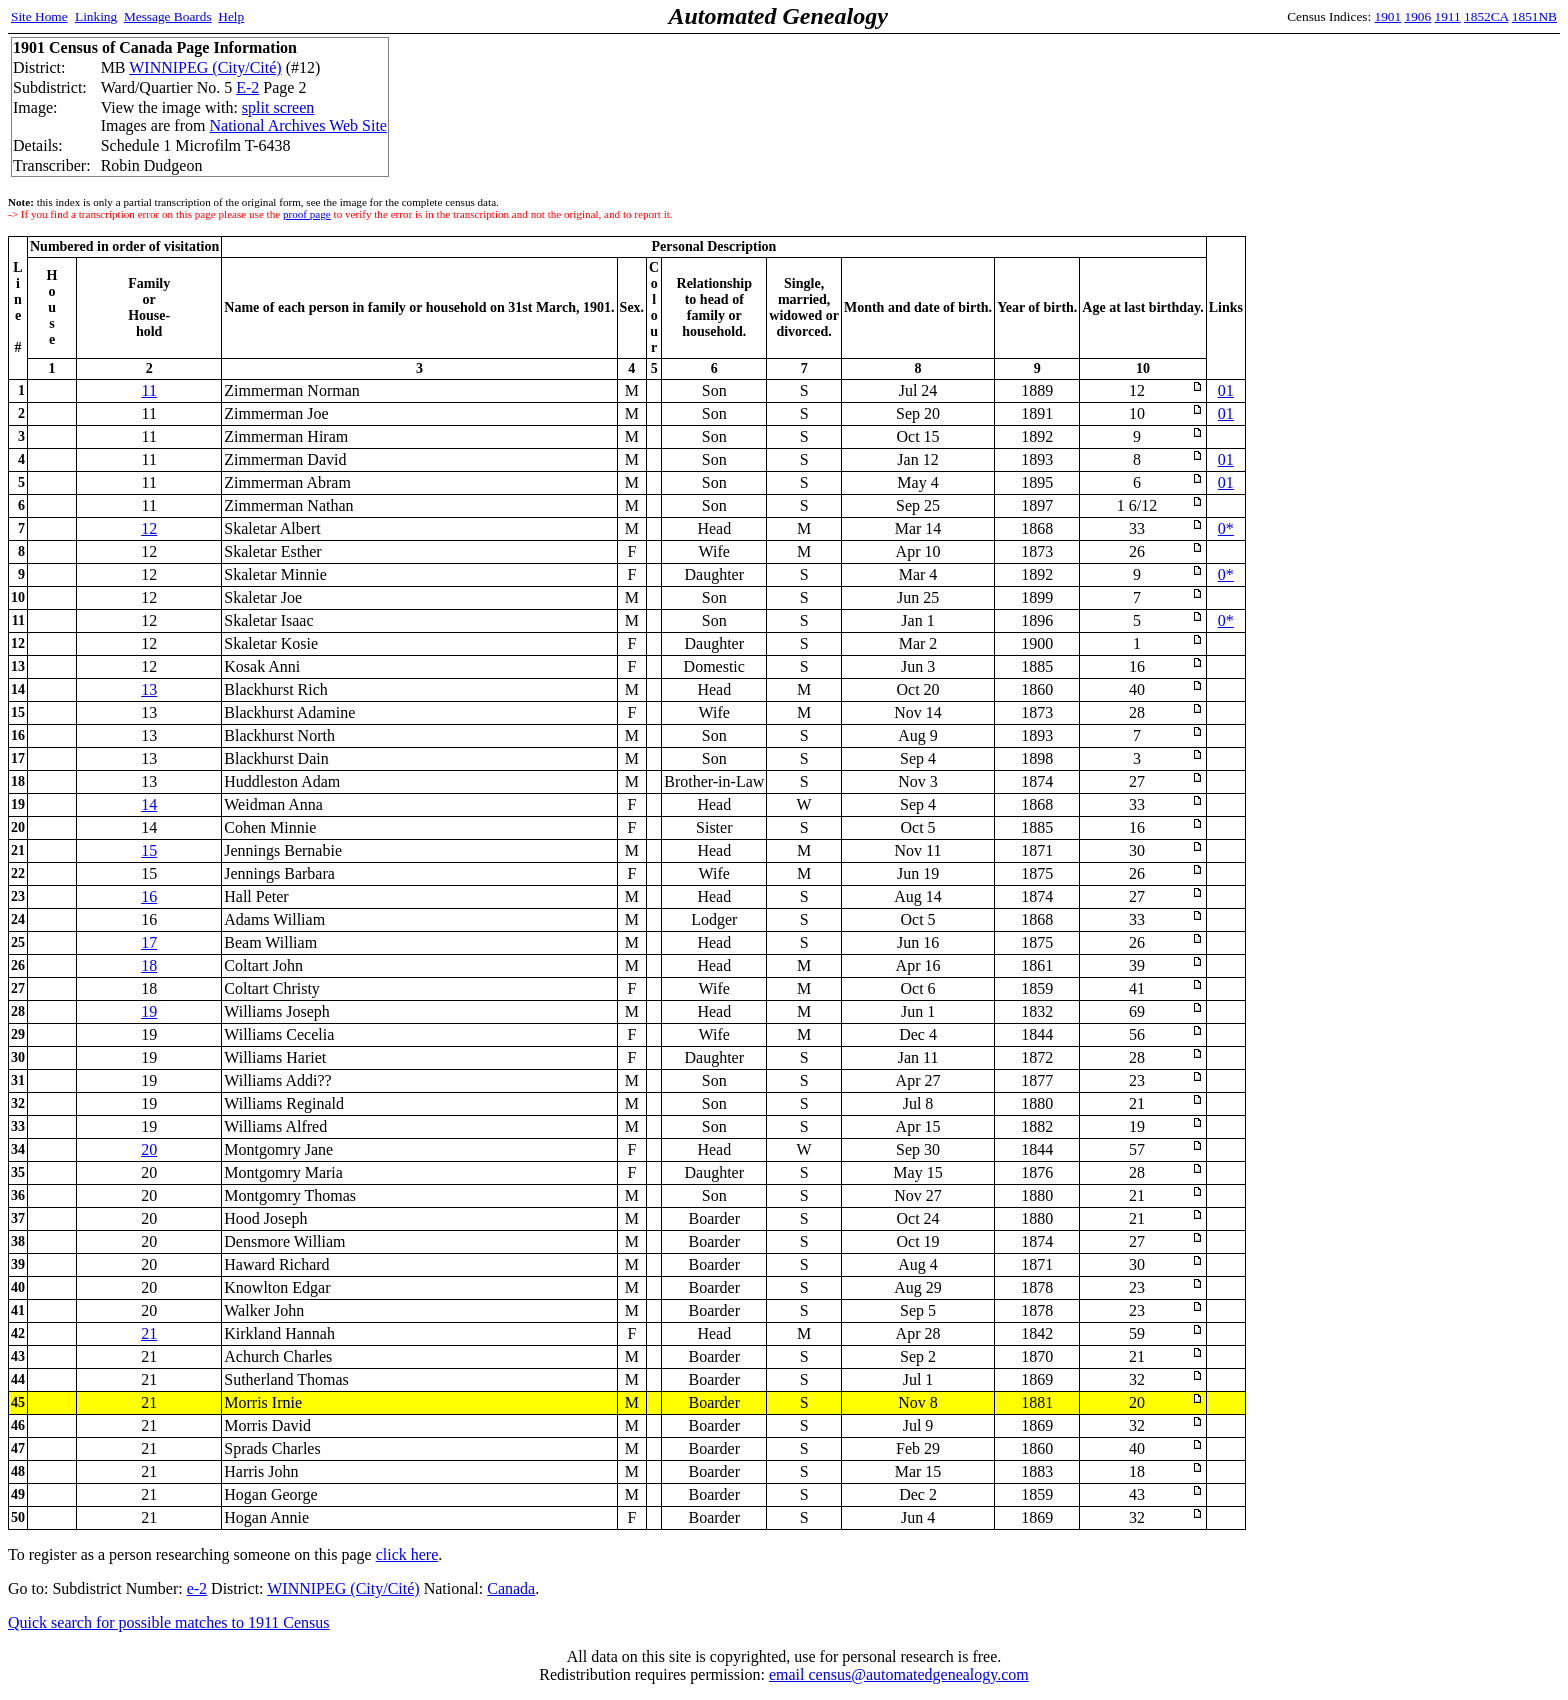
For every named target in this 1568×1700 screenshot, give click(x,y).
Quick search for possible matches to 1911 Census (169, 1622)
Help (231, 16)
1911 (1448, 16)
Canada (511, 1588)
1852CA (1486, 16)
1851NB (1534, 16)
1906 (1418, 16)
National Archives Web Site (298, 125)
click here (407, 1554)
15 (149, 850)
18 (149, 965)
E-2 (247, 87)
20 (149, 1149)
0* (1226, 528)
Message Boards (168, 16)
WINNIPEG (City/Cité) (205, 67)
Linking (96, 16)
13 (149, 689)
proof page (307, 214)
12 (149, 528)
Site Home (39, 16)
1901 (1388, 16)
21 (149, 1333)
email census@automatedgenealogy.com (899, 1674)
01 (1226, 390)
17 (149, 942)
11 (148, 390)
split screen (278, 107)
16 (149, 896)
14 (149, 804)
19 (149, 1011)
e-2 (197, 1588)
